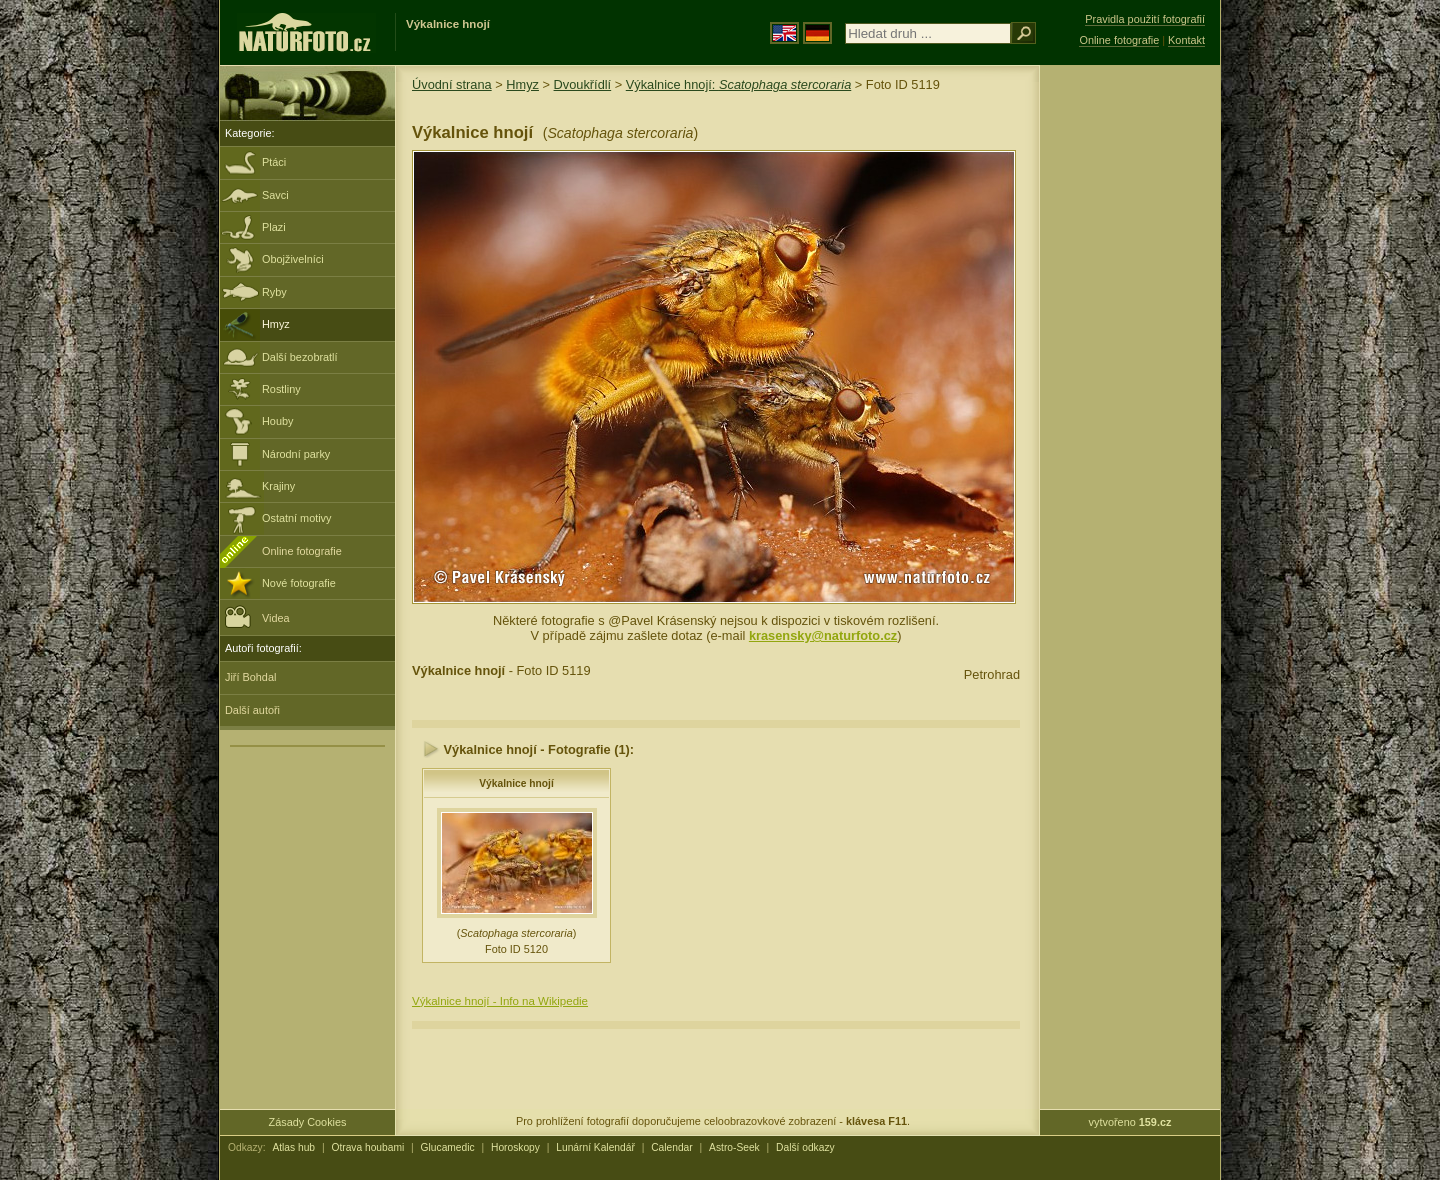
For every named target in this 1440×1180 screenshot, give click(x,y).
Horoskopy (515, 1147)
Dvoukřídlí (583, 84)
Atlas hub (293, 1147)
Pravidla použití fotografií (1145, 19)
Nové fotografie (299, 583)
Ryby (274, 292)
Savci (275, 195)
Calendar (672, 1147)
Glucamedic (448, 1147)
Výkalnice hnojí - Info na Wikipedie (500, 1001)
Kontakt (1186, 40)
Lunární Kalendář (595, 1147)
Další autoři (252, 710)
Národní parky (296, 454)
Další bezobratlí (300, 357)
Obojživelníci (293, 259)
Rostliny (281, 389)
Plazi (274, 227)
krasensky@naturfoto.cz (823, 635)
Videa (257, 616)
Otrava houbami (367, 1147)
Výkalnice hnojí (516, 783)
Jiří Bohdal (250, 677)
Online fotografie (302, 551)
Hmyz (276, 324)
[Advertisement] (1130, 385)
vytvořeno (1130, 1122)
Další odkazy (805, 1147)
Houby (277, 421)
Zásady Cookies (308, 1122)
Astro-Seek (734, 1147)
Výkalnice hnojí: (739, 84)
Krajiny (278, 486)
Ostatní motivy (297, 518)
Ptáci (274, 162)
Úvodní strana (452, 84)
